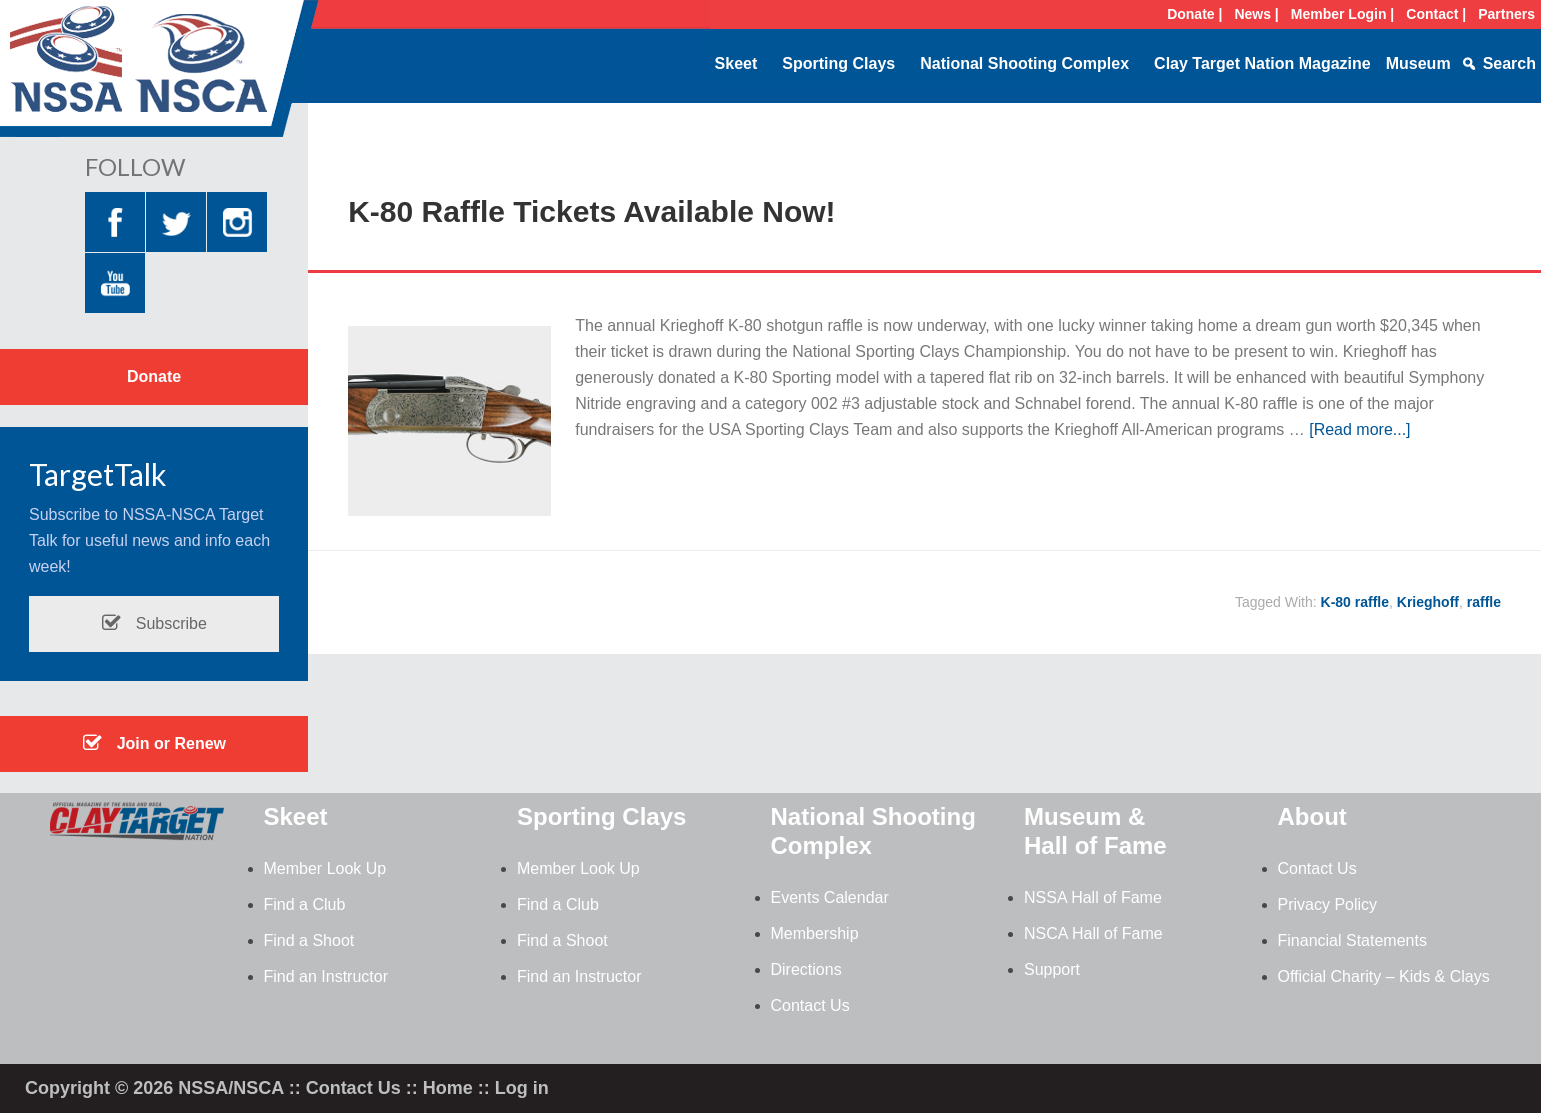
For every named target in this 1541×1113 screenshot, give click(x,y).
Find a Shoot (309, 940)
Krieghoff (1428, 602)
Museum (1418, 63)
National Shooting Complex (1024, 63)
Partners (1506, 14)
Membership (815, 933)
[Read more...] (1359, 429)
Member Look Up (325, 868)
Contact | (1436, 14)
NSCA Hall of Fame (1093, 933)
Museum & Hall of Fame (1095, 831)
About (1312, 816)
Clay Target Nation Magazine (1262, 63)
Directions (806, 969)
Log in (522, 1088)
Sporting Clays (838, 63)
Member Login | (1342, 14)
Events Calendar (830, 897)
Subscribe (154, 623)
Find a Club (305, 904)
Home (448, 1088)
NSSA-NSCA (160, 75)
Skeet (736, 63)
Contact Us (810, 1005)
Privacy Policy (1328, 904)
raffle (1484, 602)
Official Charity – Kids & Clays (1384, 976)
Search (1509, 63)
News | (1256, 14)
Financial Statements (1352, 940)
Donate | (1194, 14)
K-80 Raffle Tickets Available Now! (591, 211)
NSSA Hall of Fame (1093, 897)
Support (1052, 969)
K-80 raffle (1355, 602)
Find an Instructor (326, 976)
